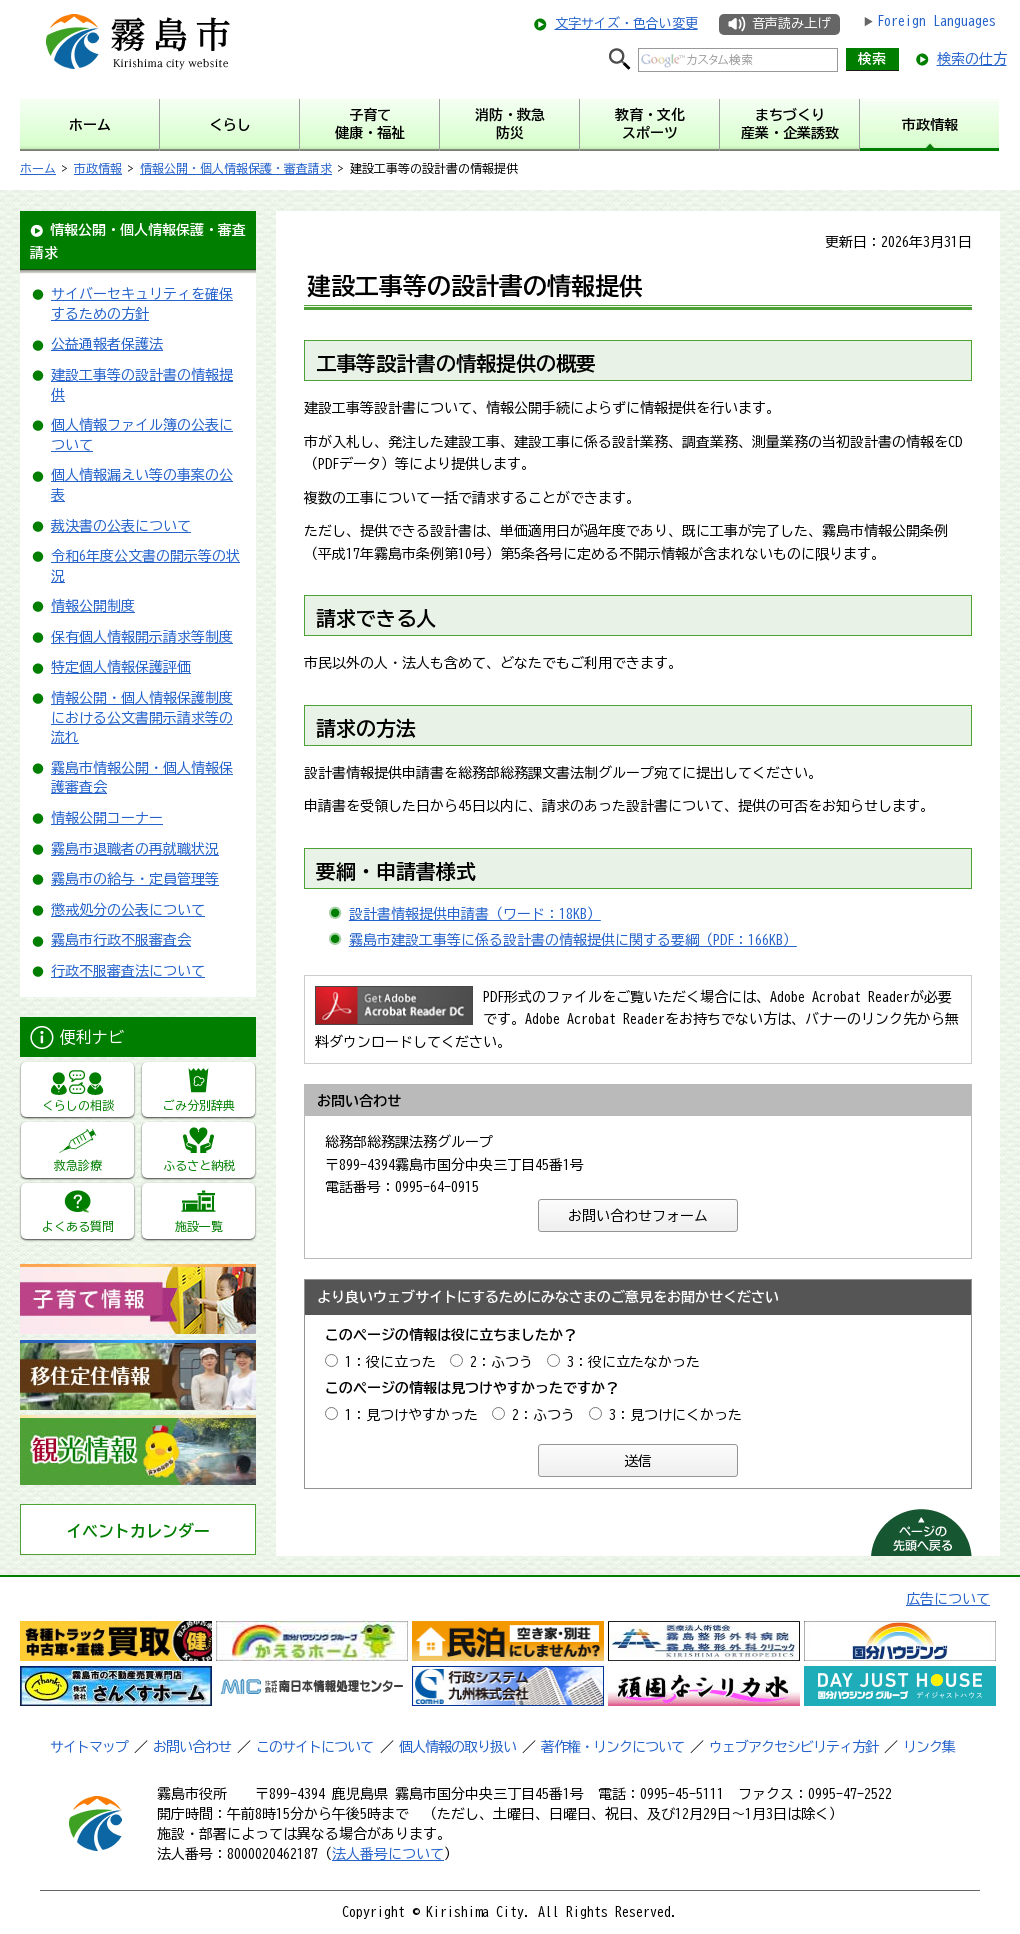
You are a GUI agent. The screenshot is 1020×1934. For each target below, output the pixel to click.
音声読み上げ (791, 23)
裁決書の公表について (121, 526)
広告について (948, 1599)
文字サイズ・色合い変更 (626, 23)
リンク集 (929, 1747)
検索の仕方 (972, 59)
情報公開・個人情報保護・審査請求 (236, 168)
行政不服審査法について (128, 971)
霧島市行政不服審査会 (121, 940)
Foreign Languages (936, 21)
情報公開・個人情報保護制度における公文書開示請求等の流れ (142, 717)
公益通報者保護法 (107, 344)
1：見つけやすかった (411, 1415)
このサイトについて (314, 1747)
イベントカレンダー (138, 1531)
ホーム (38, 168)
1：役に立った (390, 1362)
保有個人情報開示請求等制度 (142, 637)
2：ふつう (501, 1362)
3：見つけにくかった (675, 1415)
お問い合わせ (192, 1747)
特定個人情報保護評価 (121, 667)
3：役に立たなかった (633, 1362)
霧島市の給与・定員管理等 (135, 879)
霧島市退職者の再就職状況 (135, 849)
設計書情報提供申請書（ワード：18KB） (475, 914)
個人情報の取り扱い (457, 1747)
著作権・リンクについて (612, 1747)
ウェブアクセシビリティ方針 (793, 1747)
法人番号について (388, 1854)
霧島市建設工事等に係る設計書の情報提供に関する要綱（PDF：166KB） (573, 940)
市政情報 (98, 168)
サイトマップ (89, 1747)
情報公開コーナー (107, 818)
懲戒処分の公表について (128, 910)
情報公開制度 (93, 606)
